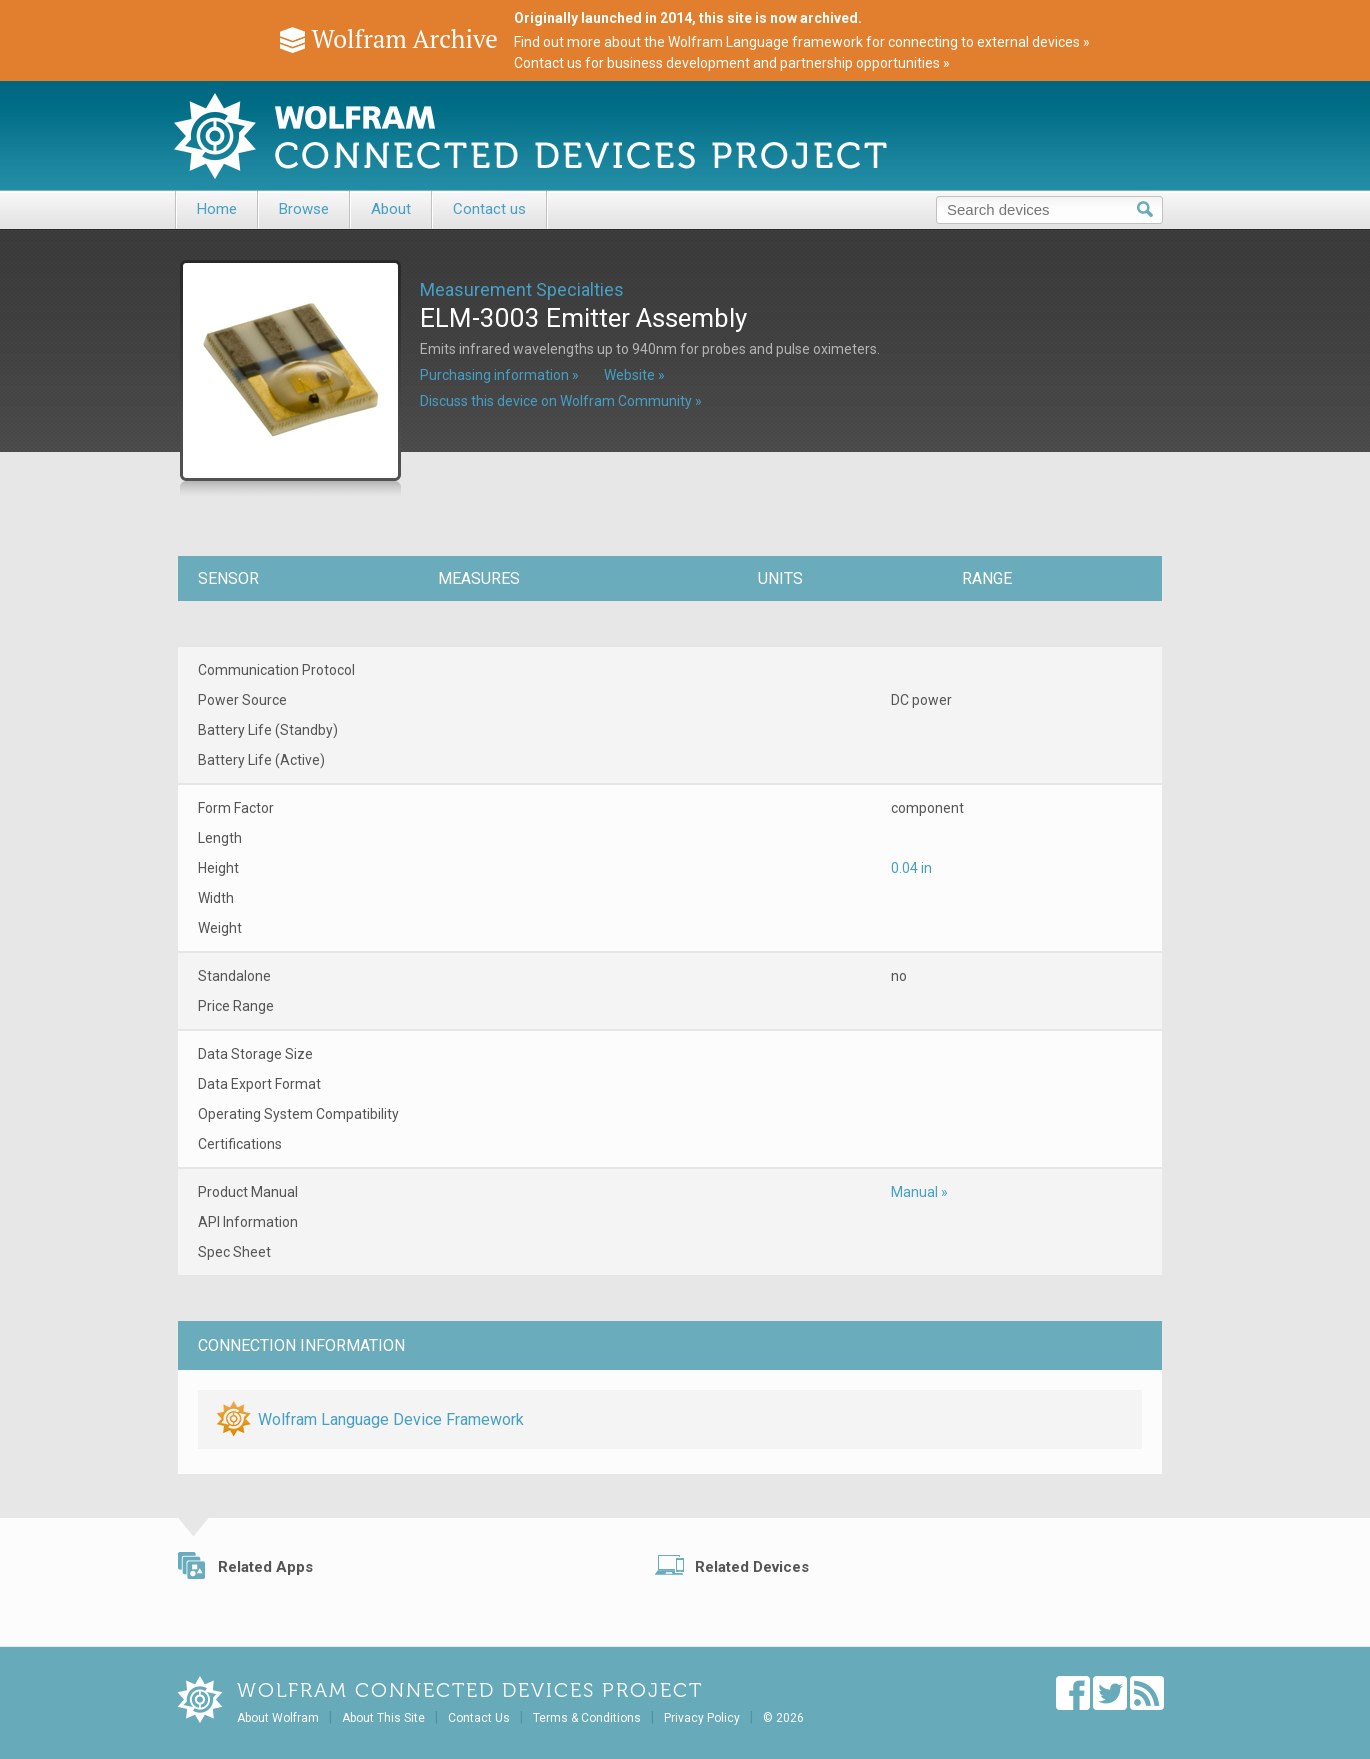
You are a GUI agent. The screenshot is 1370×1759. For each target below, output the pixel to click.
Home (217, 209)
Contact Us (479, 1718)
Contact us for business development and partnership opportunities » (732, 63)
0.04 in (911, 868)
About (391, 209)
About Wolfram (278, 1718)
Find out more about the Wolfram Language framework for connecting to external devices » (802, 42)
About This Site (383, 1718)
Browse (304, 209)
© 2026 (783, 1718)
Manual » (919, 1192)
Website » (634, 375)
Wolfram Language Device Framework (391, 1419)
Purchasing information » (499, 375)
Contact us (489, 209)
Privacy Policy (702, 1718)
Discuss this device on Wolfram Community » (561, 401)
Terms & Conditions (587, 1718)
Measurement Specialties (522, 289)
